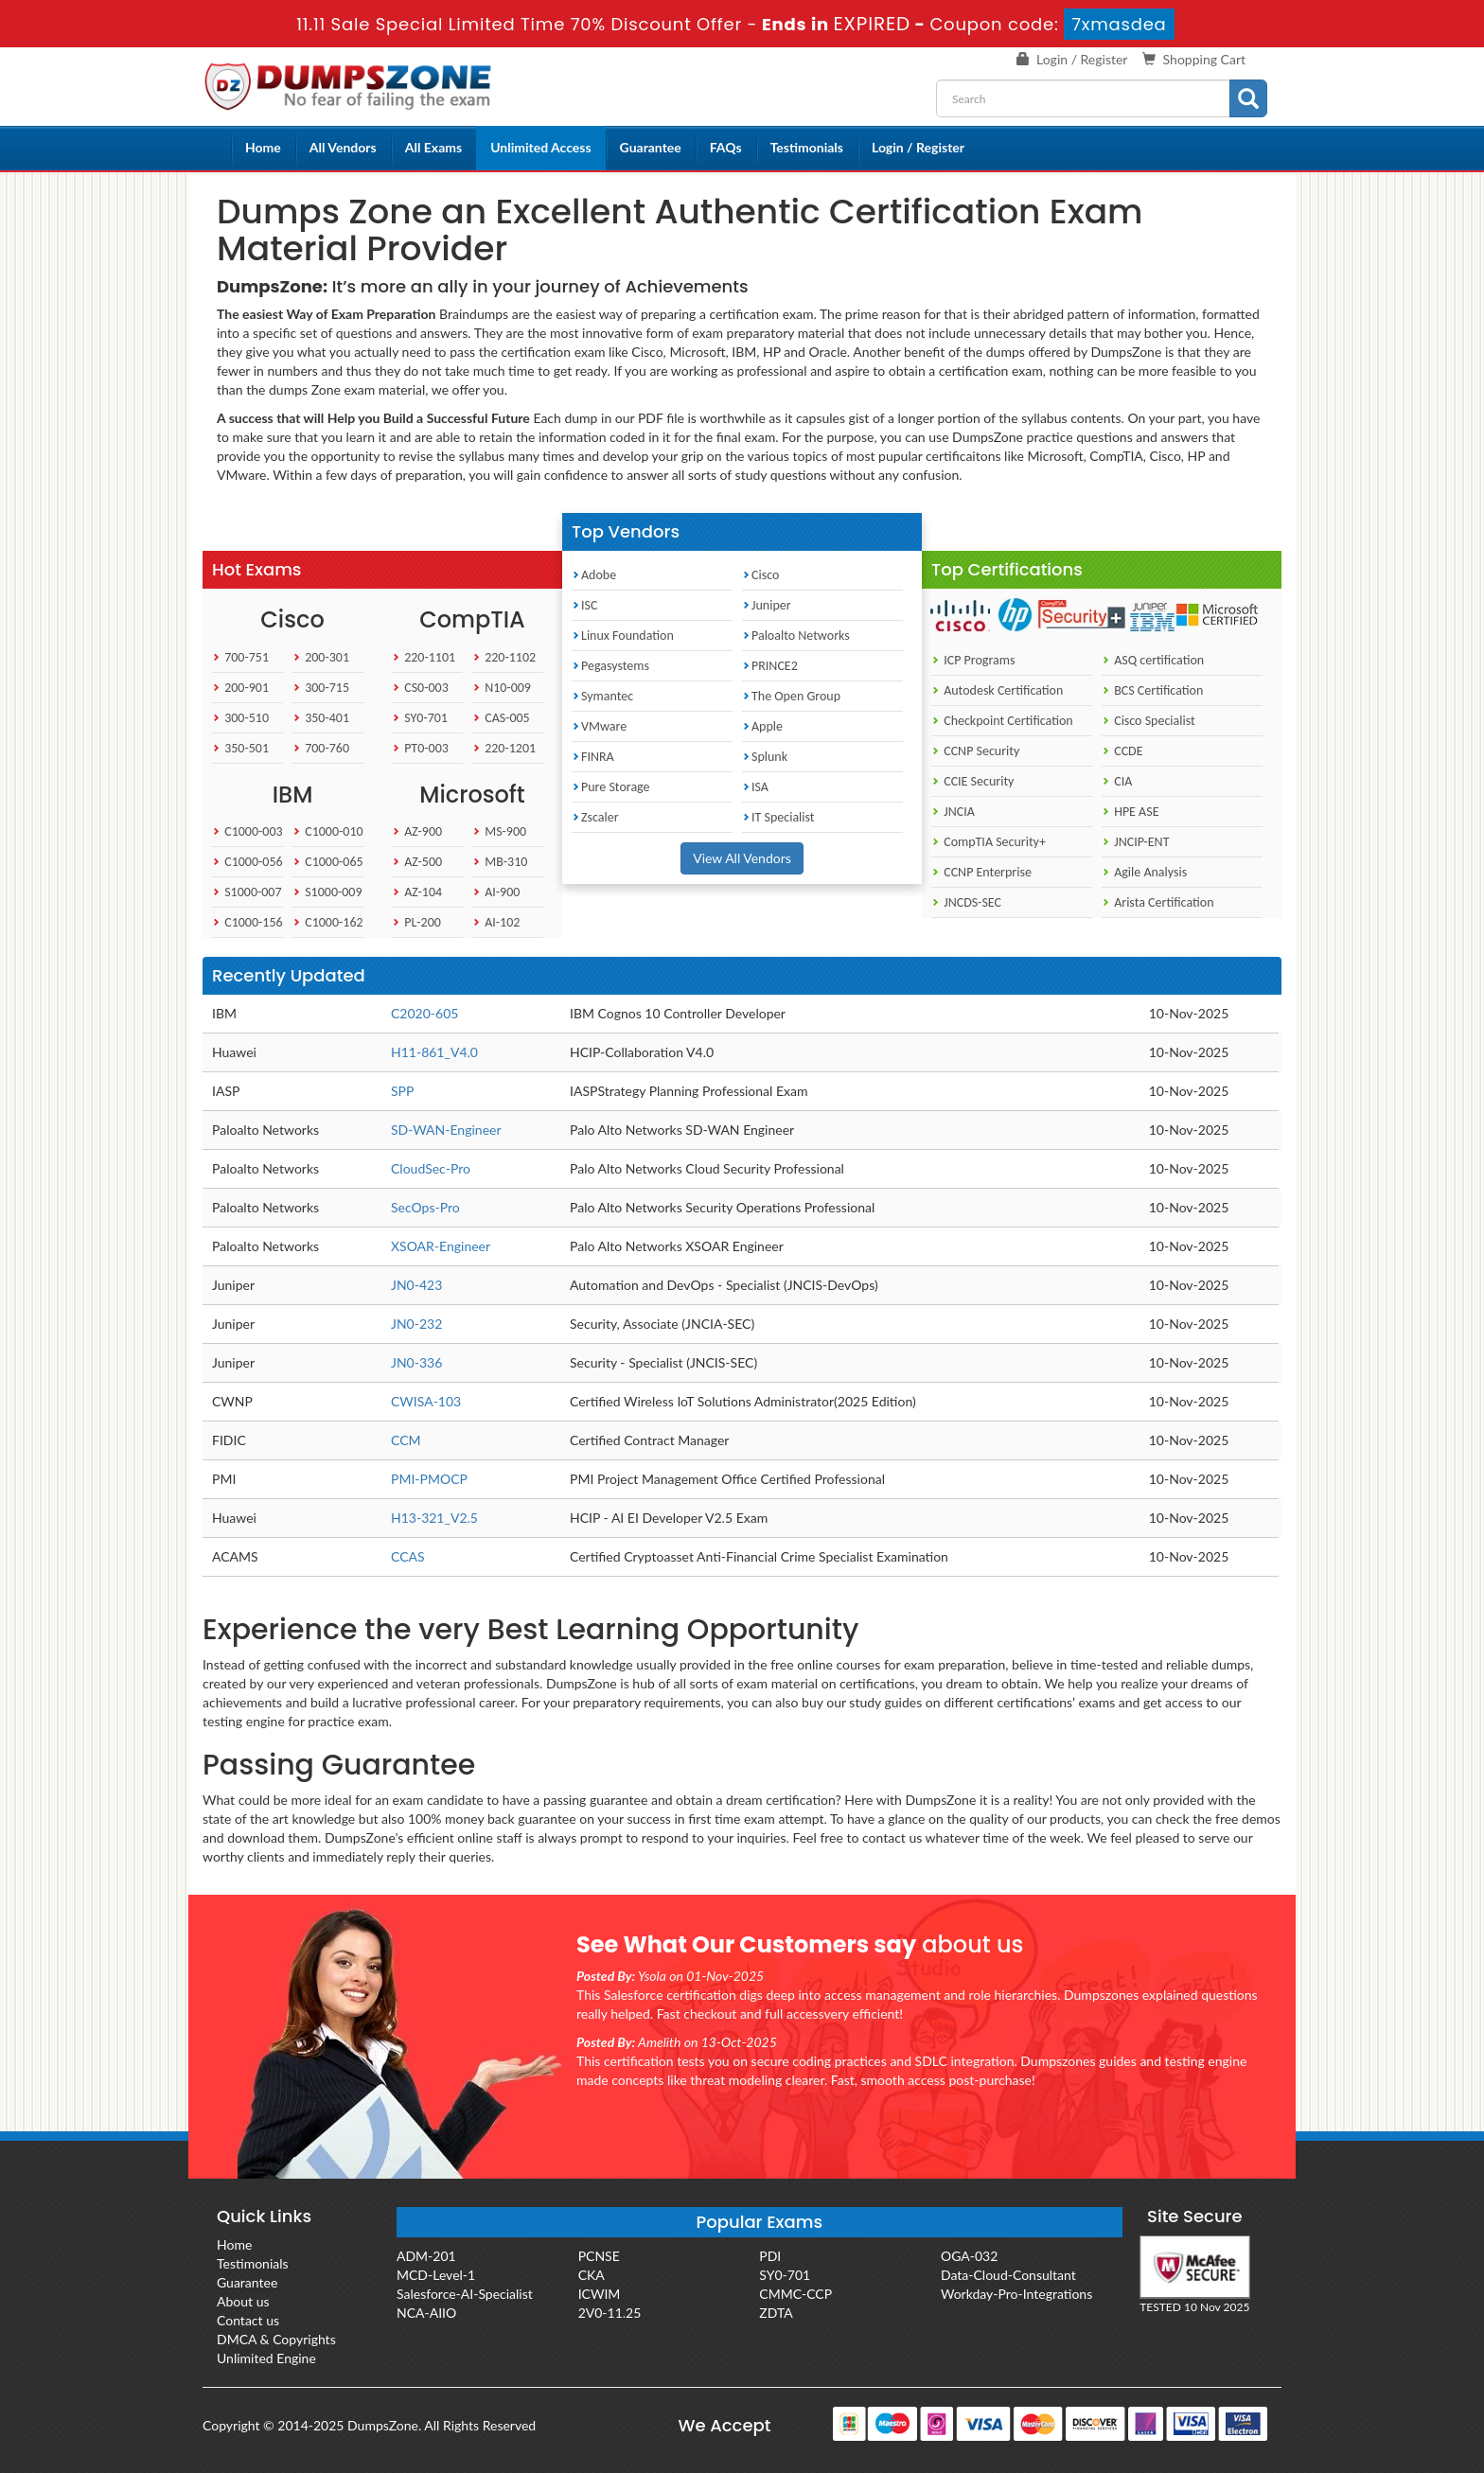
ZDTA (775, 2313)
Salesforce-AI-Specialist (465, 2294)
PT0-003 (420, 748)
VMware (599, 726)
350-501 (240, 748)
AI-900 (496, 892)
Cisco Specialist (1148, 721)
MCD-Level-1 (436, 2275)
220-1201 (504, 748)
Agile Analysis (1144, 872)
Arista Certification (1158, 902)
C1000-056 (247, 862)
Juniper (766, 605)
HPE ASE (1130, 812)
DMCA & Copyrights (276, 2339)
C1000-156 (247, 922)
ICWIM (599, 2294)
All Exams (433, 147)
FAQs (726, 147)
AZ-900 (417, 831)
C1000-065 (327, 862)
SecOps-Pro (425, 1207)
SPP (402, 1091)
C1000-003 (247, 831)
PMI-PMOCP (429, 1479)
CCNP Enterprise (981, 872)
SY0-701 (420, 718)
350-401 (320, 718)
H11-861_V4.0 (434, 1052)
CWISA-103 (426, 1401)
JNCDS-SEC (966, 902)
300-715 (320, 688)
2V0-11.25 (610, 2313)
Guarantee (650, 147)
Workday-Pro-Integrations (1016, 2294)
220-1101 (423, 657)
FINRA (593, 757)
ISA (755, 787)
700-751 (240, 657)
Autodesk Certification (997, 690)
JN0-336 (416, 1362)
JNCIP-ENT (1135, 842)
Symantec (602, 696)
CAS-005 (501, 718)
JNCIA (953, 812)
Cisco (760, 575)
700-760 (320, 748)
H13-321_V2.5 (434, 1518)
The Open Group (791, 696)
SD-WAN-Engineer (446, 1130)
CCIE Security (972, 781)
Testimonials (806, 147)
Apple (762, 726)
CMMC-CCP (795, 2294)
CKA (591, 2275)
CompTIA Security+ (988, 842)
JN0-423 (416, 1285)
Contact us (248, 2320)
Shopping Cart (1204, 59)
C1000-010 (327, 831)
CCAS (408, 1556)
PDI (770, 2256)
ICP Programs (973, 660)
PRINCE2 (770, 666)
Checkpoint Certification (1002, 721)
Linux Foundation (623, 635)
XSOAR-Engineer (440, 1246)
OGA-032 (969, 2256)
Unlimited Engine (266, 2358)
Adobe (594, 575)
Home (263, 147)
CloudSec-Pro (430, 1168)
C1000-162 (327, 922)
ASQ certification (1153, 660)
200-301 (320, 657)
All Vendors (343, 147)
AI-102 (496, 922)
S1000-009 (327, 892)
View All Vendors (742, 858)
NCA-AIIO (426, 2313)
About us (243, 2301)
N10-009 (501, 688)
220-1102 (504, 657)
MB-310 (499, 862)
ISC (584, 605)
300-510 (240, 718)
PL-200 (416, 922)
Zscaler (595, 817)
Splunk (764, 757)
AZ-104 (417, 892)
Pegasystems (610, 666)
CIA (1117, 781)
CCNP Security (975, 751)
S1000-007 (247, 892)
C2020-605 (424, 1013)
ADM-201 (426, 2256)
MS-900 (499, 831)
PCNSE (599, 2256)
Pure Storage (611, 787)
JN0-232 (416, 1324)
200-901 (240, 688)
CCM (406, 1440)
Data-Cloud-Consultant (1008, 2275)
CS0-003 (420, 688)
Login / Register (1081, 59)
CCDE (1122, 751)
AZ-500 (417, 862)
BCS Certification (1152, 690)
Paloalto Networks (796, 635)
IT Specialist (778, 817)
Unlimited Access (540, 147)
